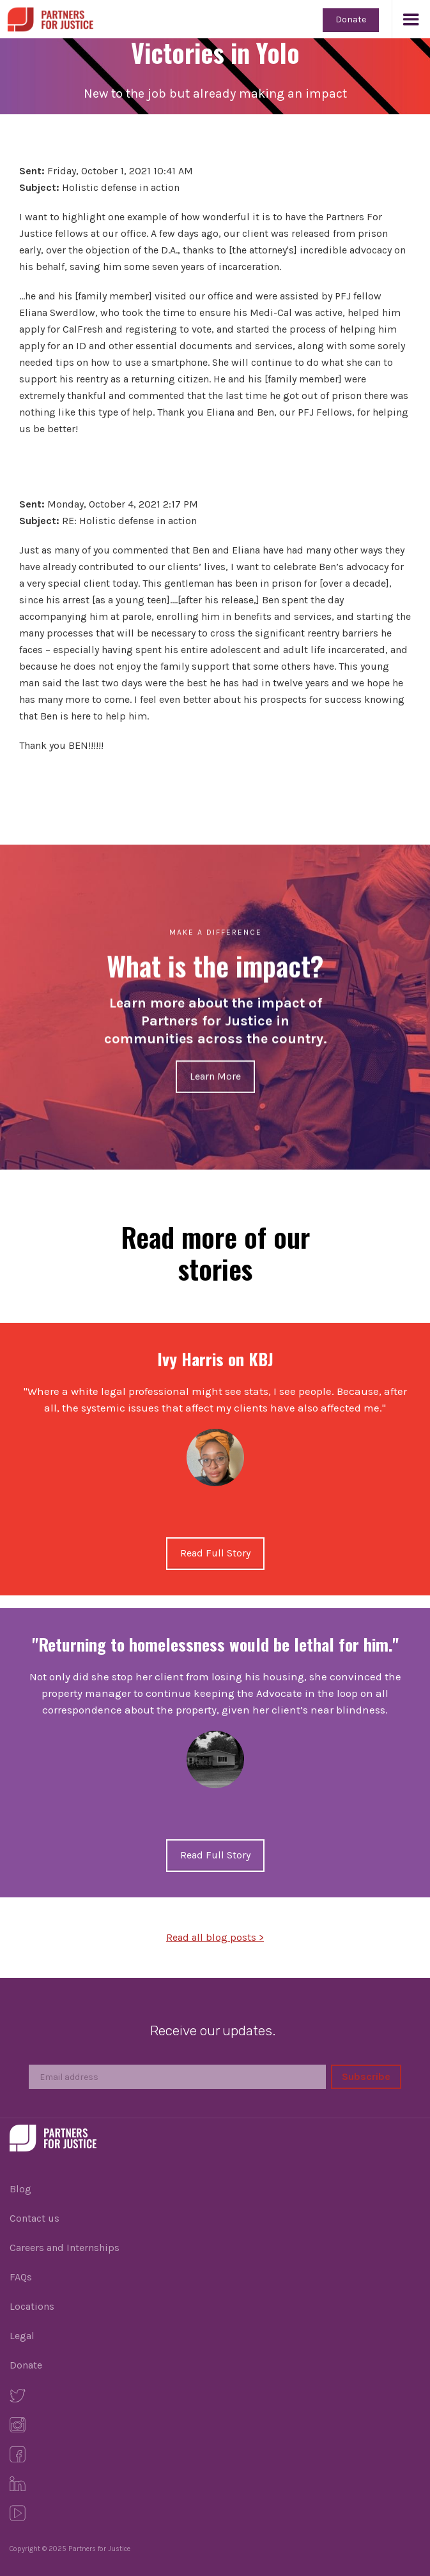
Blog (20, 2189)
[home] (47, 16)
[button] (411, 19)
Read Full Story (215, 1553)
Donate (350, 19)
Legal (22, 2336)
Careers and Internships (64, 2247)
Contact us (34, 2218)
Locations (32, 2306)
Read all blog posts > (215, 1937)
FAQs (21, 2277)
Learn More (215, 1076)
